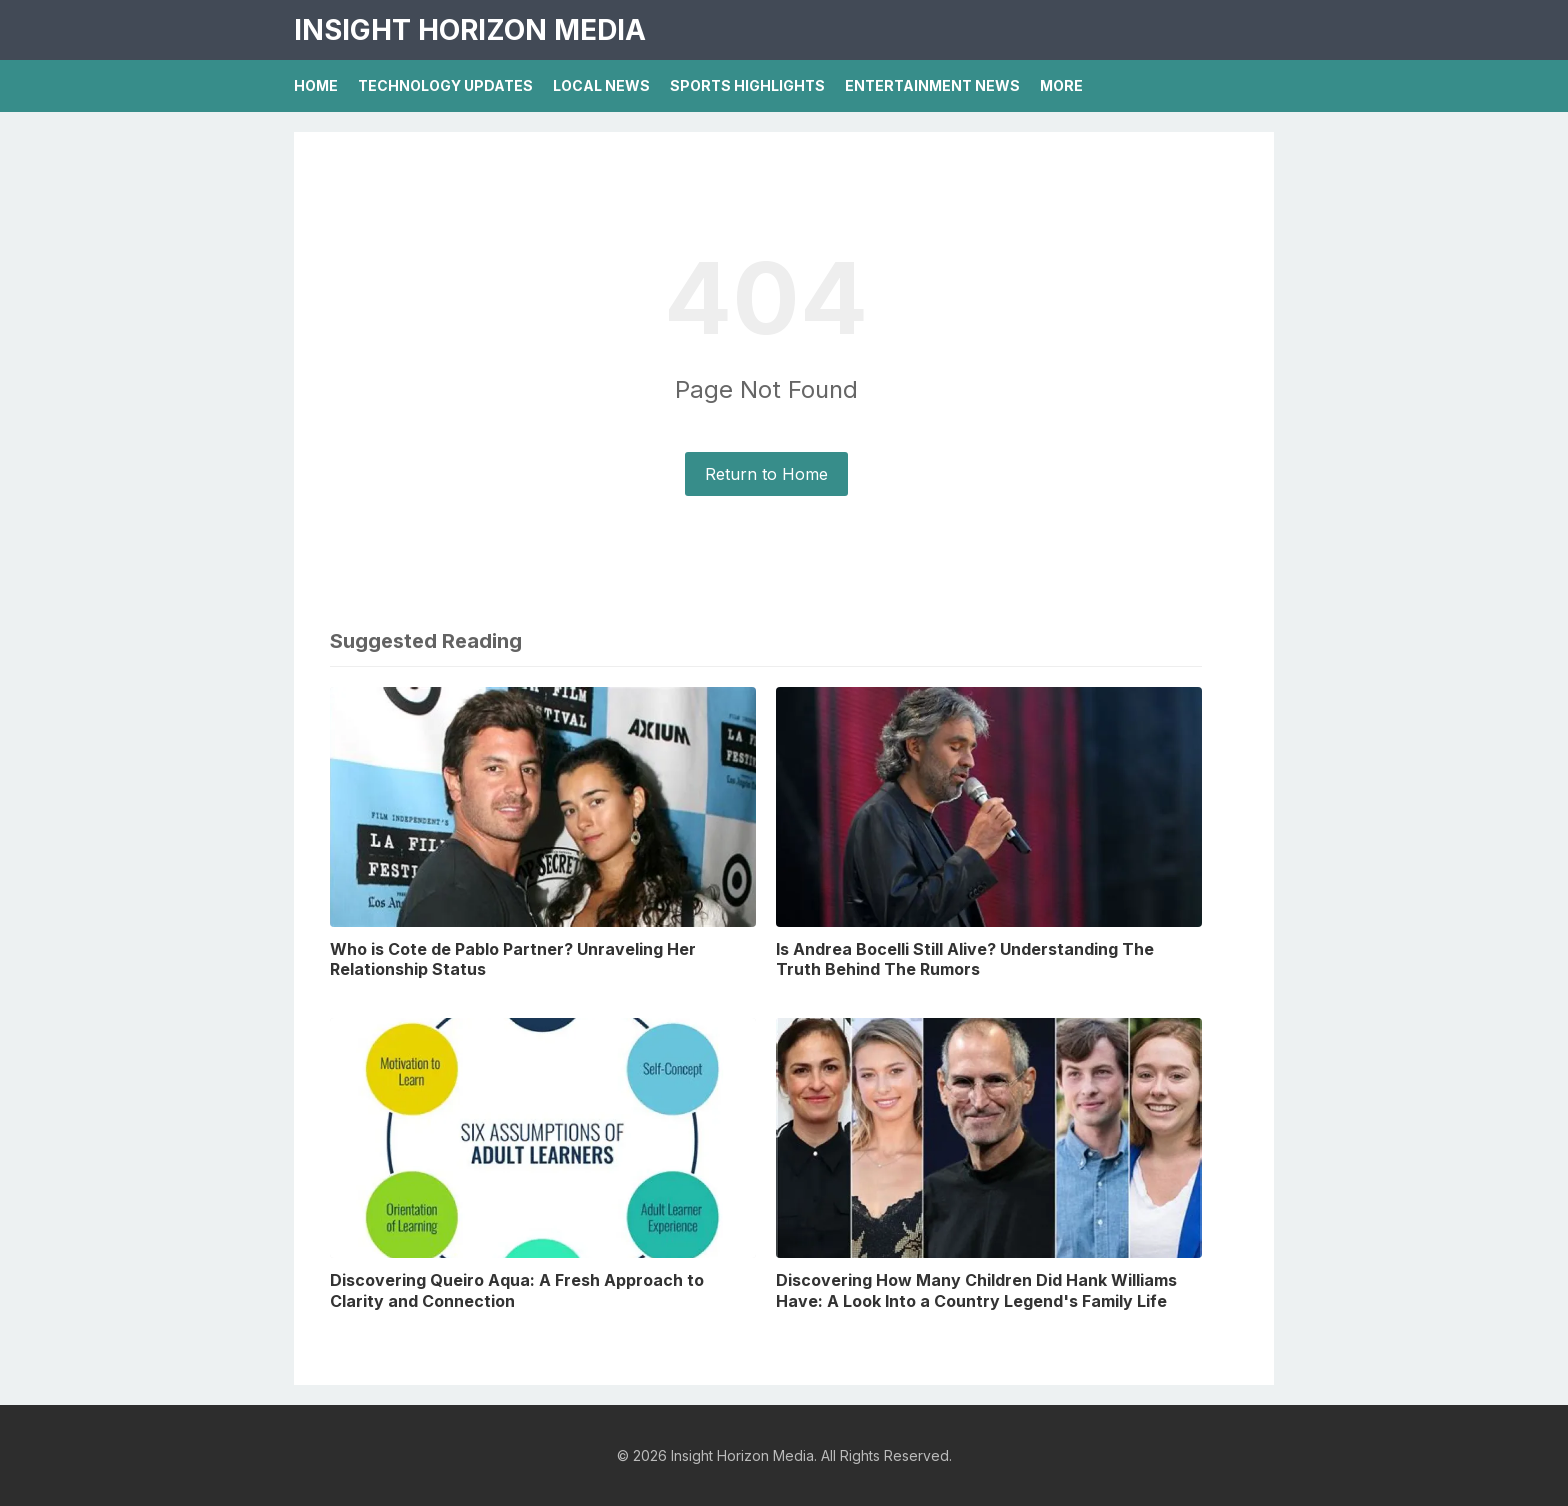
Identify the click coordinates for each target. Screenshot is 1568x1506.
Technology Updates (445, 85)
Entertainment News (932, 85)
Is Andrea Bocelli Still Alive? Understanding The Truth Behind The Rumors (965, 959)
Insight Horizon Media (470, 30)
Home (316, 85)
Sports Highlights (747, 85)
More (1061, 85)
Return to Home (766, 474)
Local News (601, 85)
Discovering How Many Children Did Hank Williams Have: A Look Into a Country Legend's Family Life (976, 1290)
